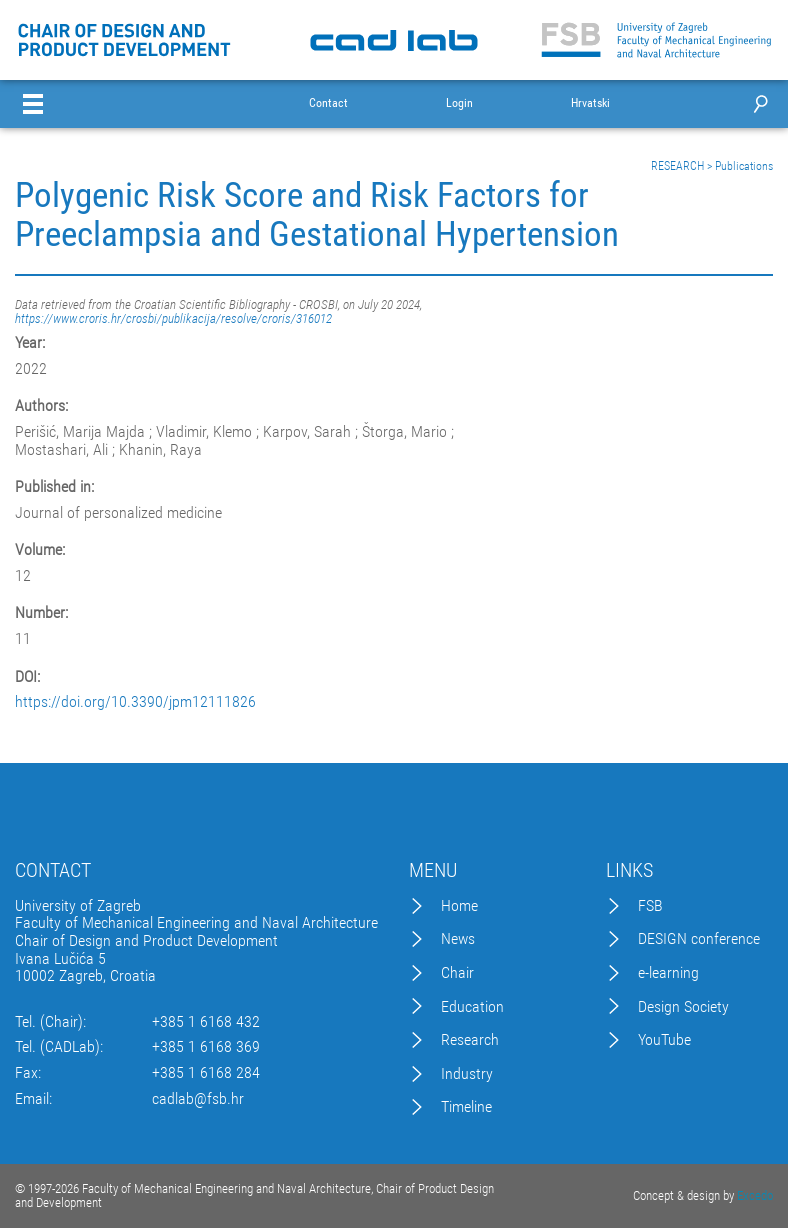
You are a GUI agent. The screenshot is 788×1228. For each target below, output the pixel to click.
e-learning (668, 973)
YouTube (664, 1040)
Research (470, 1040)
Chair (457, 973)
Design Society (683, 1007)
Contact (328, 103)
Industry (467, 1074)
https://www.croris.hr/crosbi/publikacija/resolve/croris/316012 (173, 318)
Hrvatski (590, 103)
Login (459, 103)
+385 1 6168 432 (206, 1022)
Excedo (755, 1195)
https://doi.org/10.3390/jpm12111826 (135, 702)
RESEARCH (677, 166)
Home (459, 906)
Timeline (466, 1107)
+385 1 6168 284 (206, 1073)
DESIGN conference (699, 939)
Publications (744, 166)
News (458, 939)
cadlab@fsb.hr (198, 1099)
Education (472, 1007)
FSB (650, 906)
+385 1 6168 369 (206, 1047)
